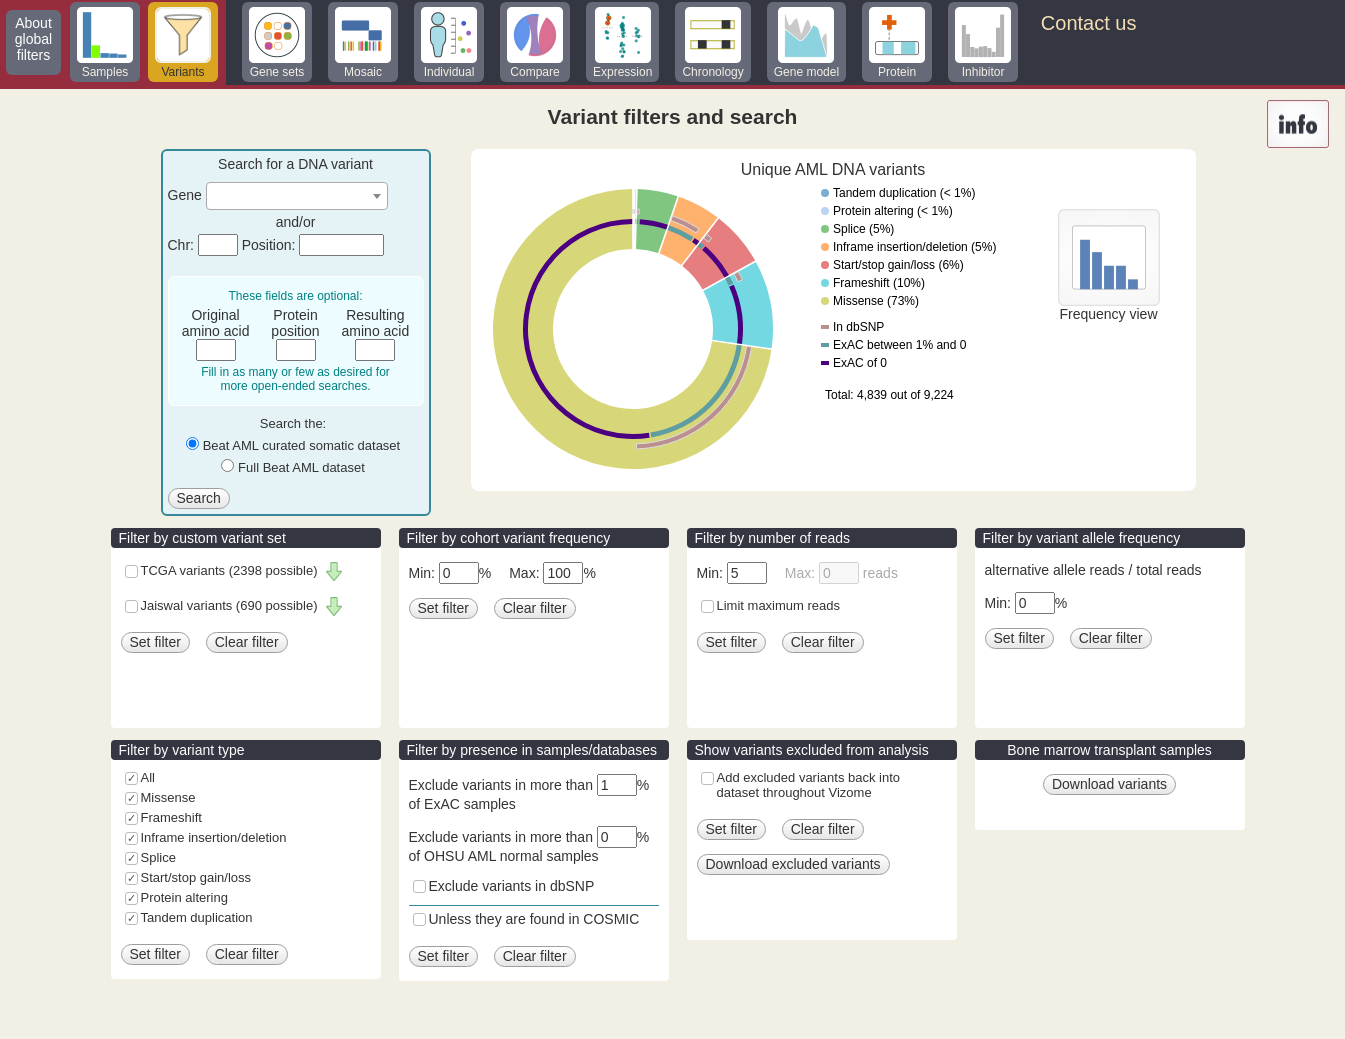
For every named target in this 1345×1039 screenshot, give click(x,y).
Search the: (293, 423)
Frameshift (171, 817)
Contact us (1089, 23)
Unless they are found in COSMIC (534, 919)
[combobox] (297, 196)
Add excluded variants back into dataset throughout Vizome (809, 785)
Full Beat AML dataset (301, 467)
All (148, 777)
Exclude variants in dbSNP (512, 886)
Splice (158, 857)
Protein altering (184, 897)
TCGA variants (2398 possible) (229, 570)
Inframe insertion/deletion (214, 837)
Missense (168, 797)
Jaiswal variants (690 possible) (229, 605)
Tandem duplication (197, 917)
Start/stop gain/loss (196, 877)
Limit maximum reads (779, 605)
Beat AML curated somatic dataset (302, 445)
